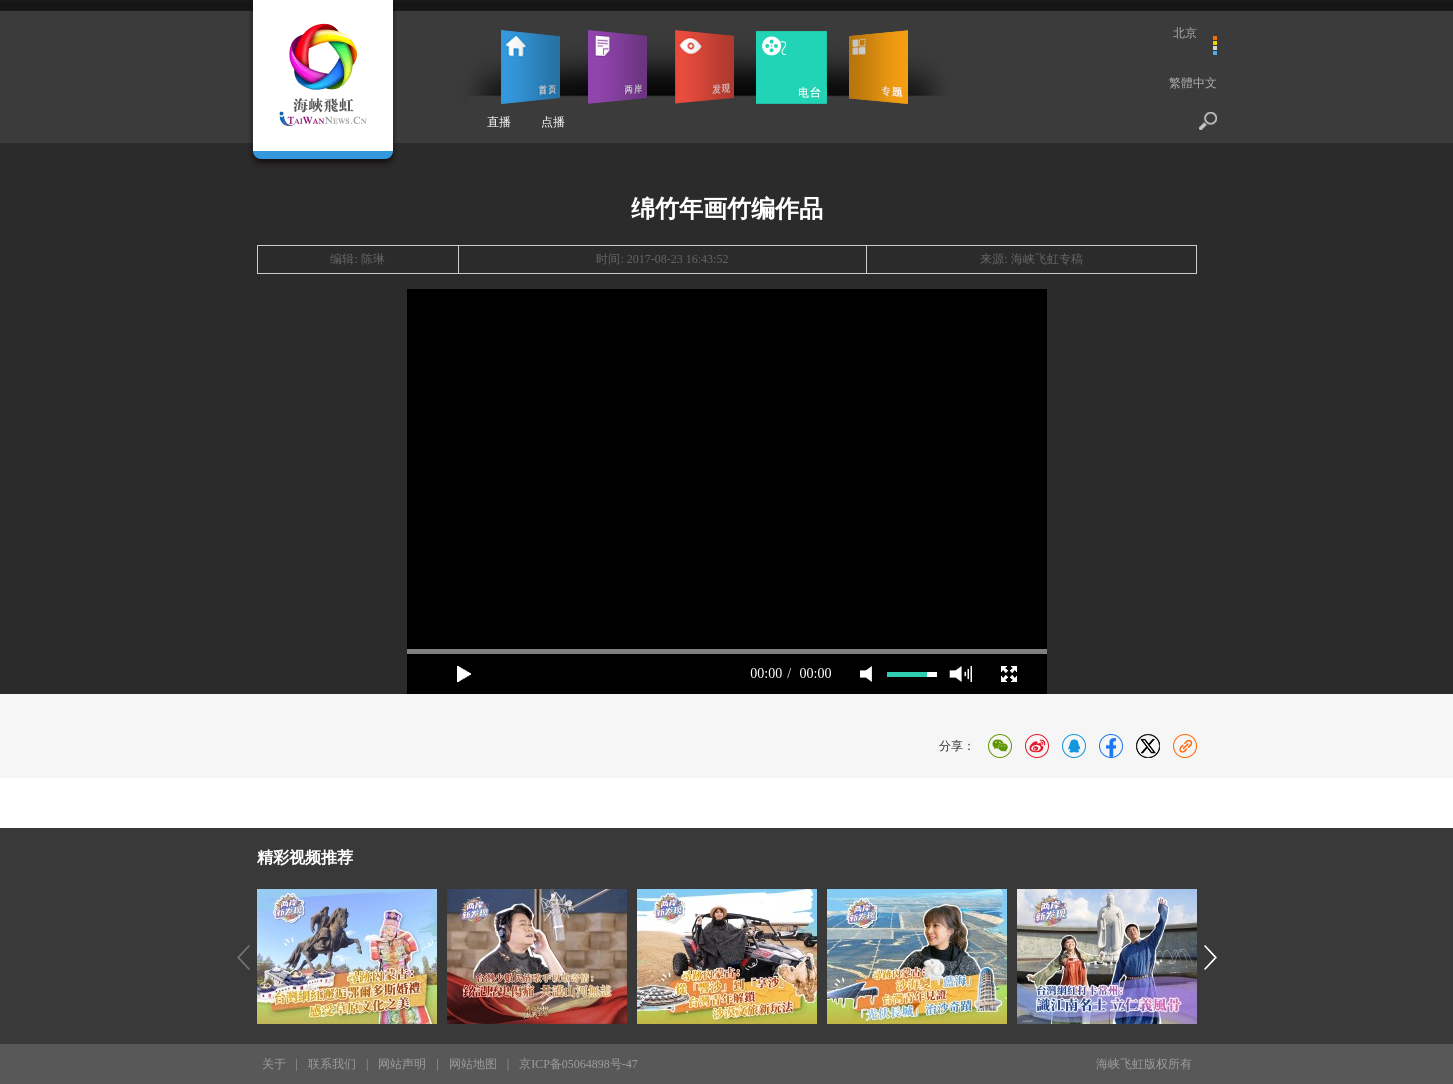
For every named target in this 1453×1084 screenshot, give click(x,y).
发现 (704, 67)
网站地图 (473, 1064)
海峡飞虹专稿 (1047, 259)
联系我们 (332, 1064)
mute (866, 674)
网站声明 (402, 1064)
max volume (960, 674)
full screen (1009, 674)
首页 (530, 67)
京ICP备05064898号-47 (578, 1064)
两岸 (617, 67)
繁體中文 (1193, 83)
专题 (878, 67)
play (464, 674)
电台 (791, 67)
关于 (274, 1064)
